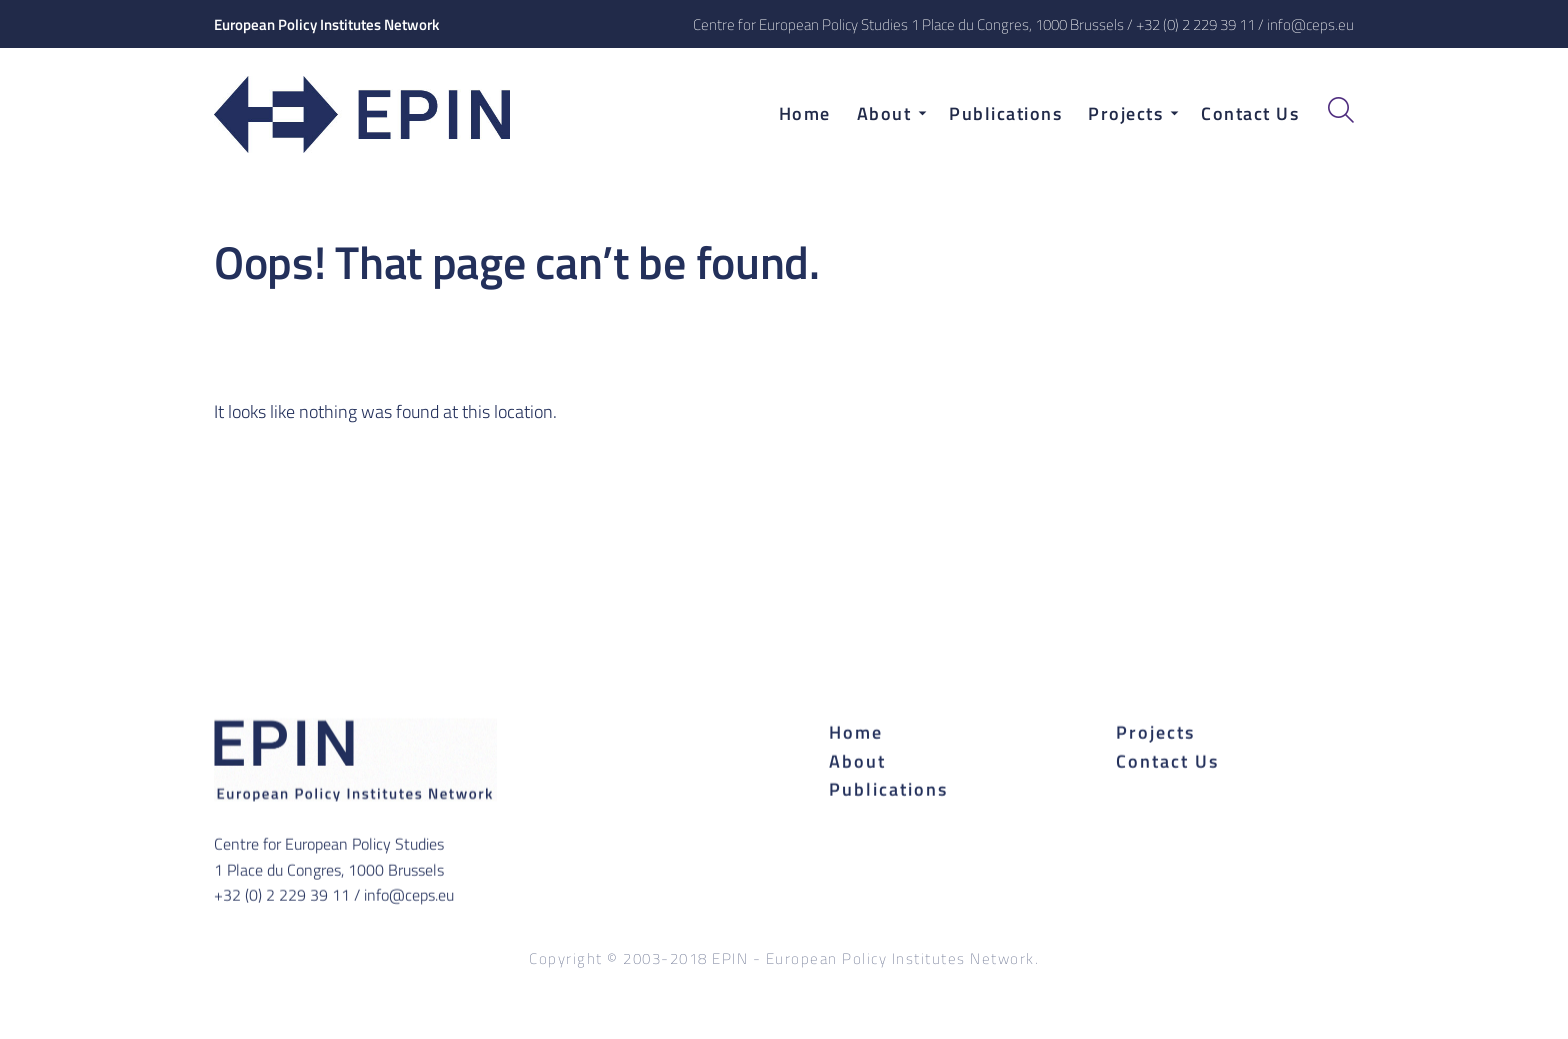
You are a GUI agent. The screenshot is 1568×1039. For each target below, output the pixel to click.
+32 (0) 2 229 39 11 (1195, 24)
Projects (1155, 731)
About (857, 760)
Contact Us (1167, 760)
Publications (888, 789)
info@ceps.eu (1310, 24)
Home (856, 731)
